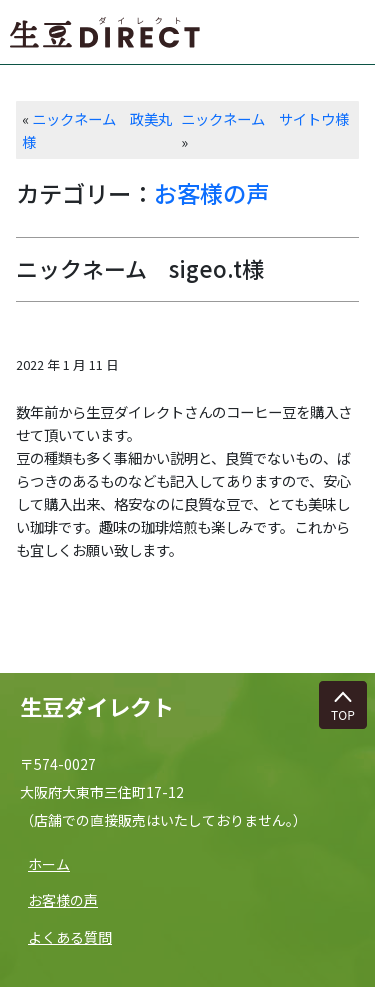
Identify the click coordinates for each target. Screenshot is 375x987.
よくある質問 (70, 937)
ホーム (49, 864)
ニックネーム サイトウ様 (265, 118)
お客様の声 (211, 193)
